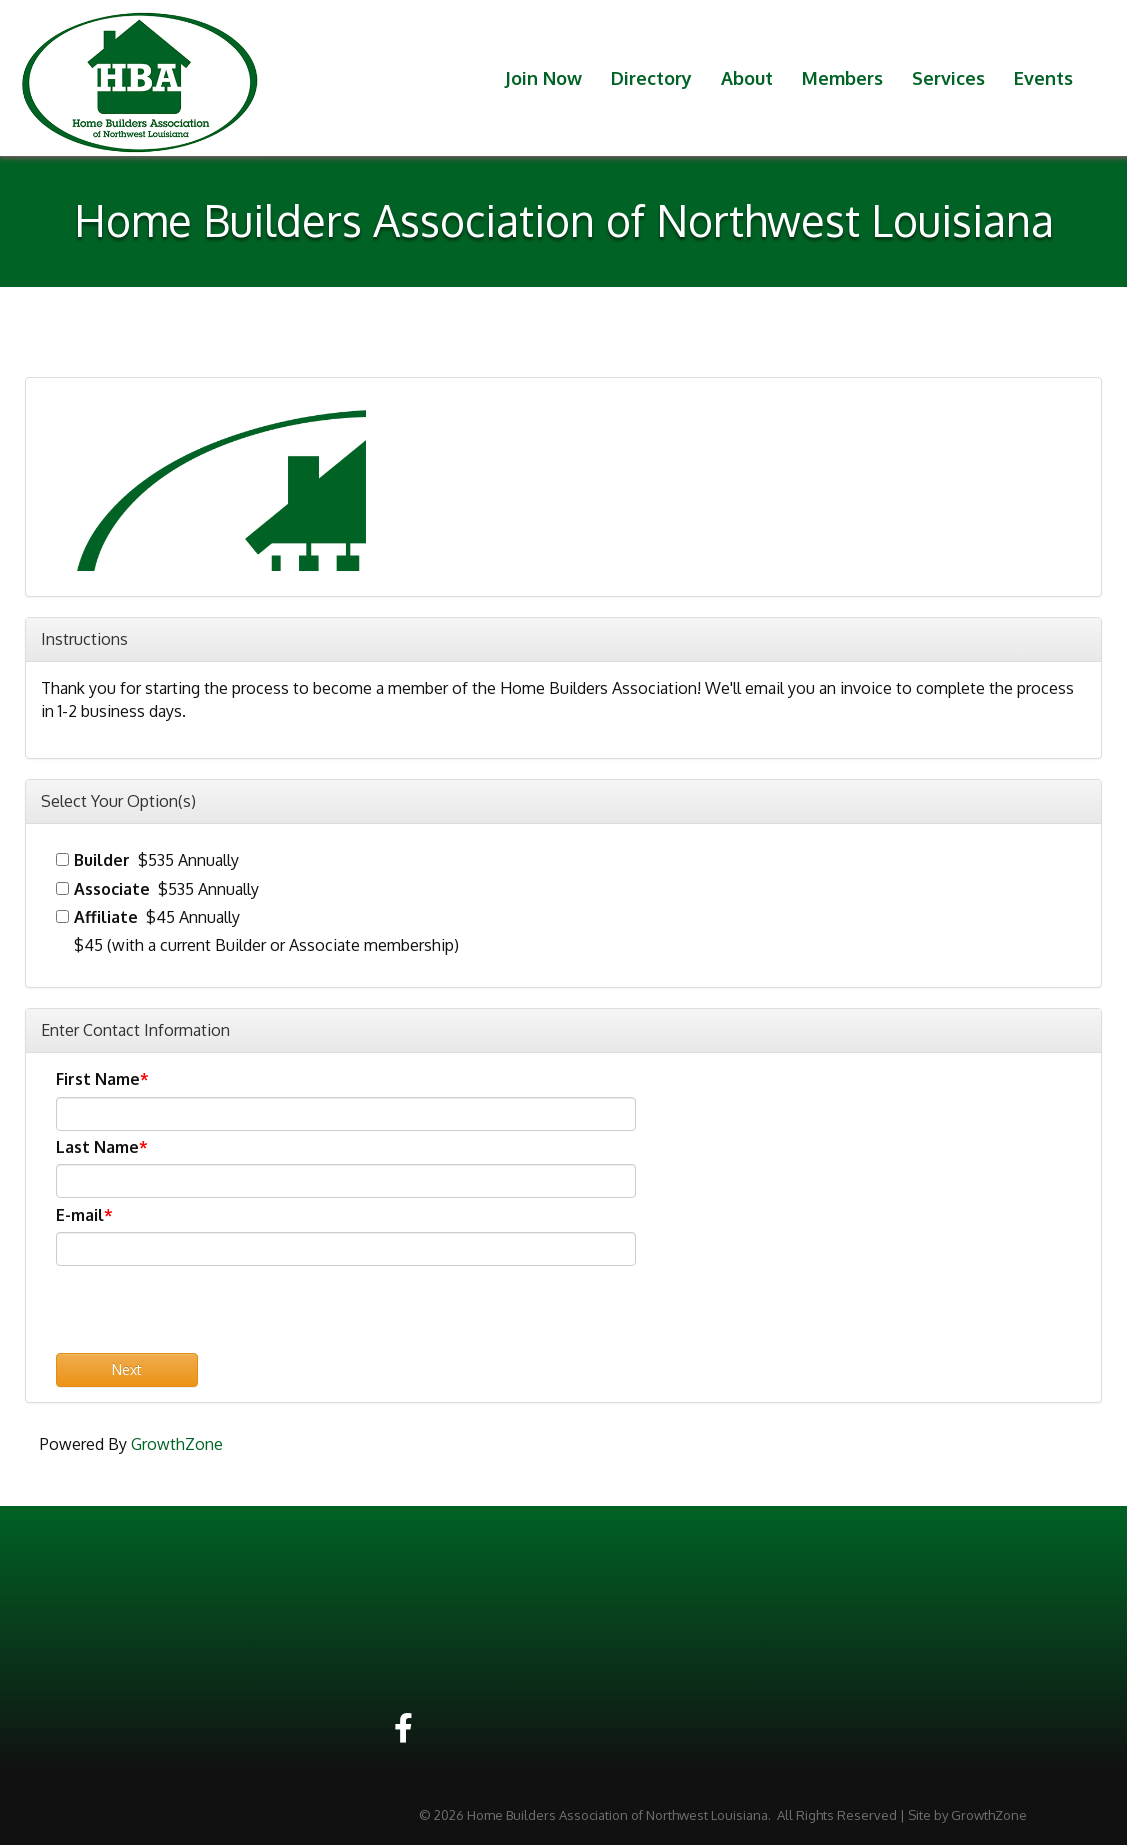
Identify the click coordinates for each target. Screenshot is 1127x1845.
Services (948, 78)
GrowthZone (177, 1444)
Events (1043, 78)
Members (842, 78)
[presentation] (208, 1314)
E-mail (80, 1215)
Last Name (97, 1147)
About (747, 78)
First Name (98, 1079)
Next (127, 1369)
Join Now (543, 78)
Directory (651, 78)
